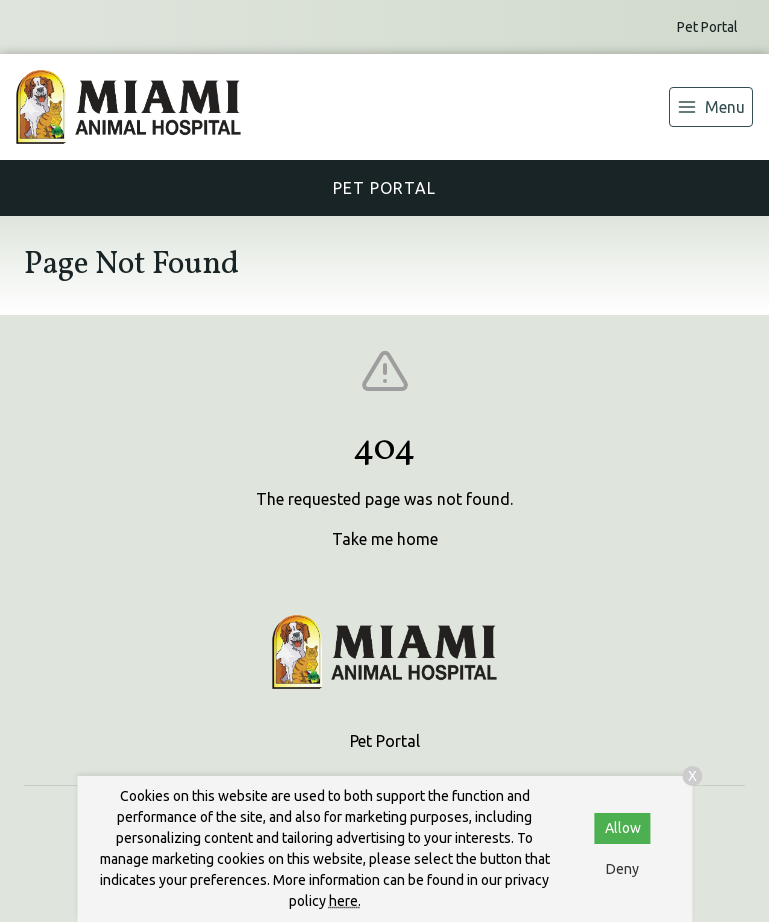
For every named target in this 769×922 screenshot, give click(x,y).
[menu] (711, 107)
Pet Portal (707, 27)
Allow (623, 828)
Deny (622, 869)
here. (345, 901)
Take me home (385, 539)
